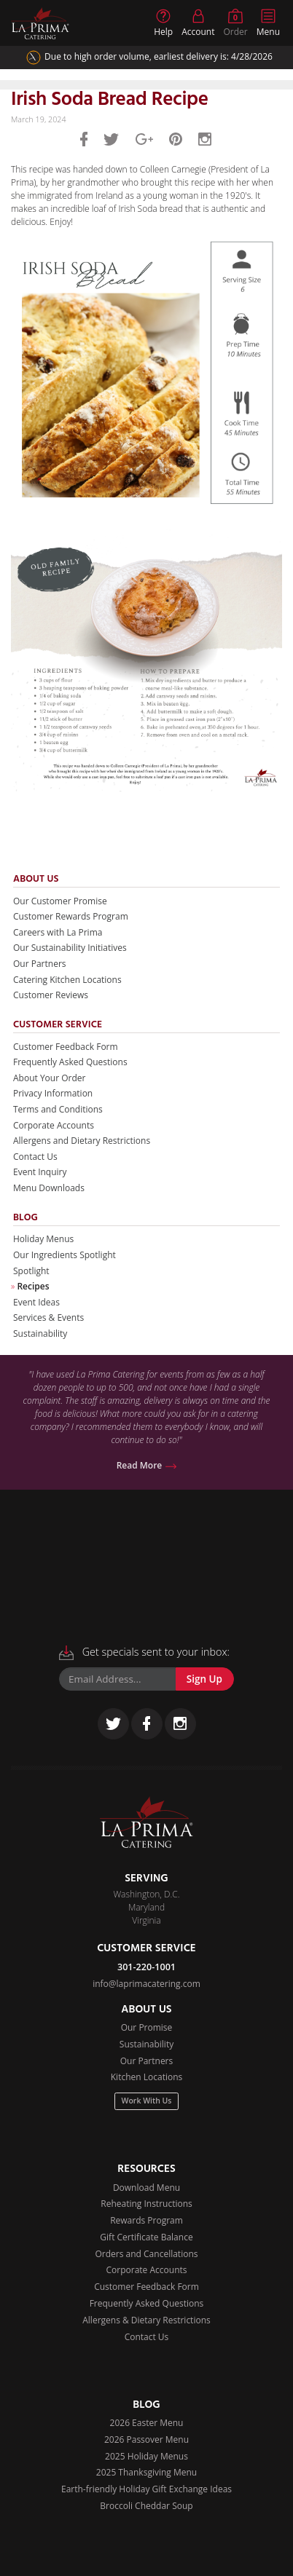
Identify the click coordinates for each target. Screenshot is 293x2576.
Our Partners (39, 963)
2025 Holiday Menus (146, 2456)
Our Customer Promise (60, 901)
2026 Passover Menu (146, 2439)
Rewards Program (146, 2220)
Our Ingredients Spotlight (64, 1255)
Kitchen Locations (146, 2077)
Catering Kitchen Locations (67, 979)
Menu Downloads (49, 1188)
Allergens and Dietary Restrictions (81, 1140)
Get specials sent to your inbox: (144, 1652)
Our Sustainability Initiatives (70, 947)
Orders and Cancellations (146, 2254)
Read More (147, 1465)
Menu (268, 23)
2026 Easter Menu (147, 2423)
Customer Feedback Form (65, 1046)
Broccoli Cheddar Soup (146, 2506)
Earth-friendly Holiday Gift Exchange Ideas (146, 2489)
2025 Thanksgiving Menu (146, 2472)
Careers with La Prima (57, 932)
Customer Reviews (50, 995)
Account (197, 23)
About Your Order (49, 1078)
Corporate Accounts (53, 1125)
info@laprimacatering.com (146, 1984)
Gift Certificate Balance (146, 2237)
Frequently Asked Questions (70, 1062)
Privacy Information (53, 1093)
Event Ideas (36, 1302)
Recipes (33, 1286)
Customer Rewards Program (70, 916)
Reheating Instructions (146, 2203)
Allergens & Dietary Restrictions (146, 2320)
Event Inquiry (40, 1172)
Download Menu (146, 2187)
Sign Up (204, 1679)
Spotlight (31, 1271)
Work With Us (147, 2100)
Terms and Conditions (58, 1109)
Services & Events (48, 1317)
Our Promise (147, 2027)
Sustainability (40, 1333)
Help (163, 23)
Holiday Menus (43, 1239)
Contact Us (35, 1156)
